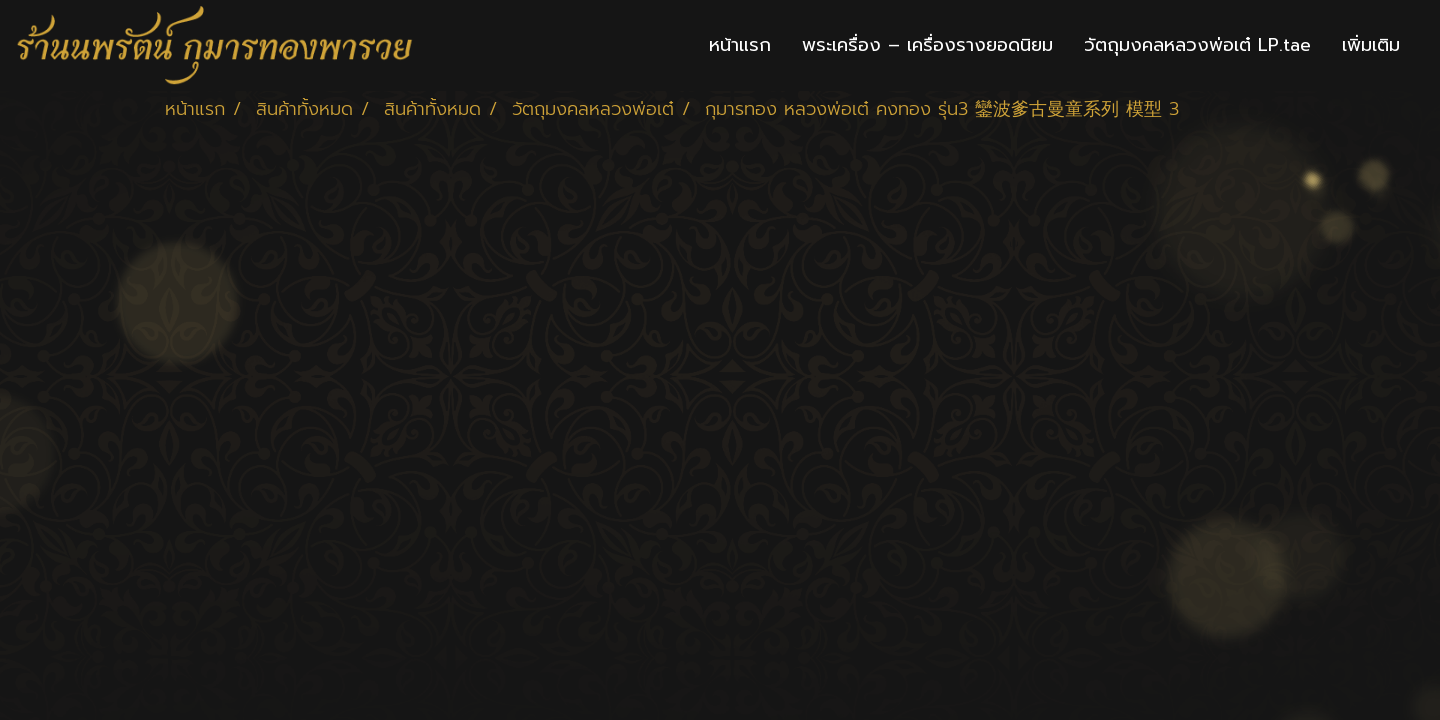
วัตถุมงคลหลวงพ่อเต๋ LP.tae (1197, 45)
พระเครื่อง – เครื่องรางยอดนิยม (927, 45)
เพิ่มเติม (1371, 45)
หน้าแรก (740, 45)
